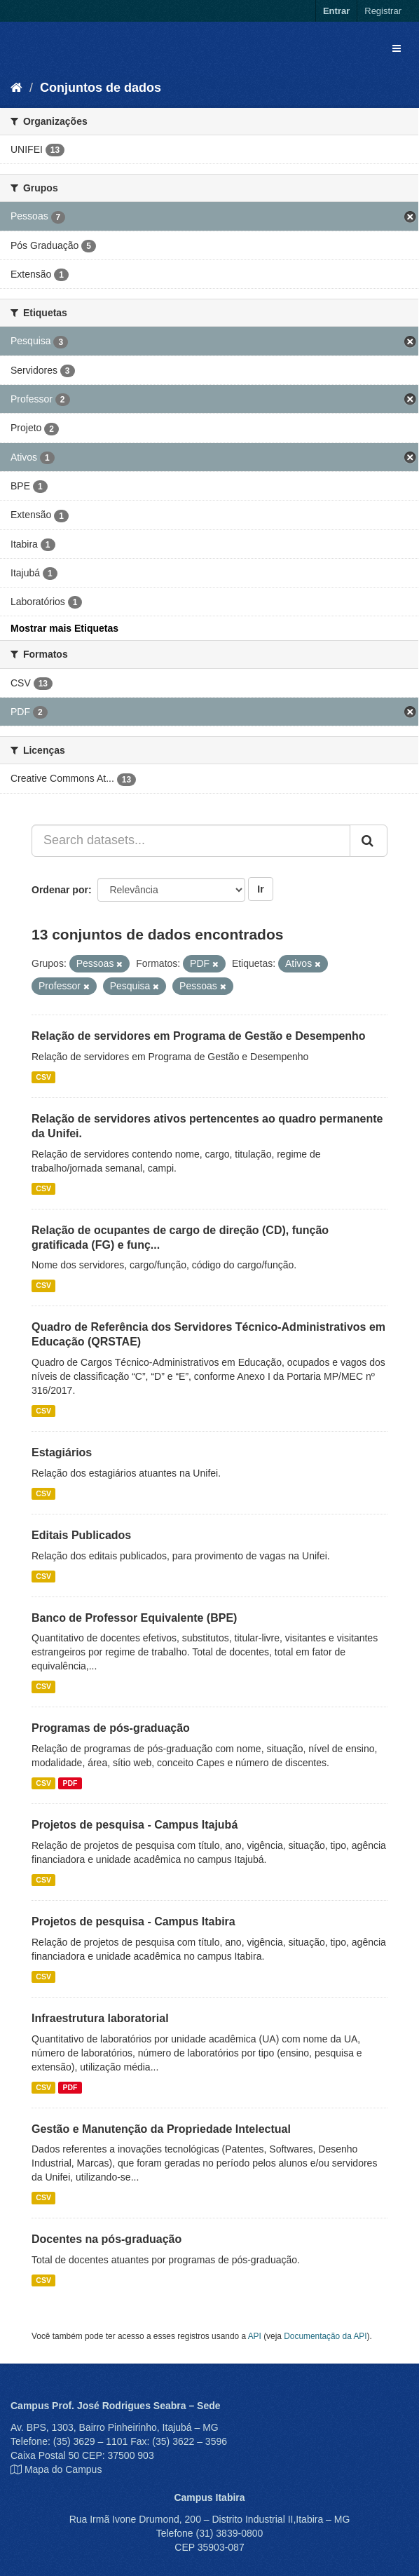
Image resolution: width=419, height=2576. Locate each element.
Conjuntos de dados (100, 88)
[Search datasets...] (191, 841)
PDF (69, 1783)
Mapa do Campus (63, 2469)
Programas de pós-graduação (111, 1728)
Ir (260, 889)
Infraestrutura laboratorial (100, 2018)
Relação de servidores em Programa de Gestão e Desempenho (199, 1036)
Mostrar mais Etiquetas (64, 628)
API (254, 2336)
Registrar (382, 11)
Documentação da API (325, 2336)
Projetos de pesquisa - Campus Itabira (133, 1921)
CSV (43, 1077)
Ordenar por (60, 889)
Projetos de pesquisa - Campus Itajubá (135, 1825)
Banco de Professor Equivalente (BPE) (134, 1618)
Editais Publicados (81, 1535)
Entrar (336, 11)
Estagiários (62, 1452)
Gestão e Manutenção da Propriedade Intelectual (161, 2129)
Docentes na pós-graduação (106, 2239)
